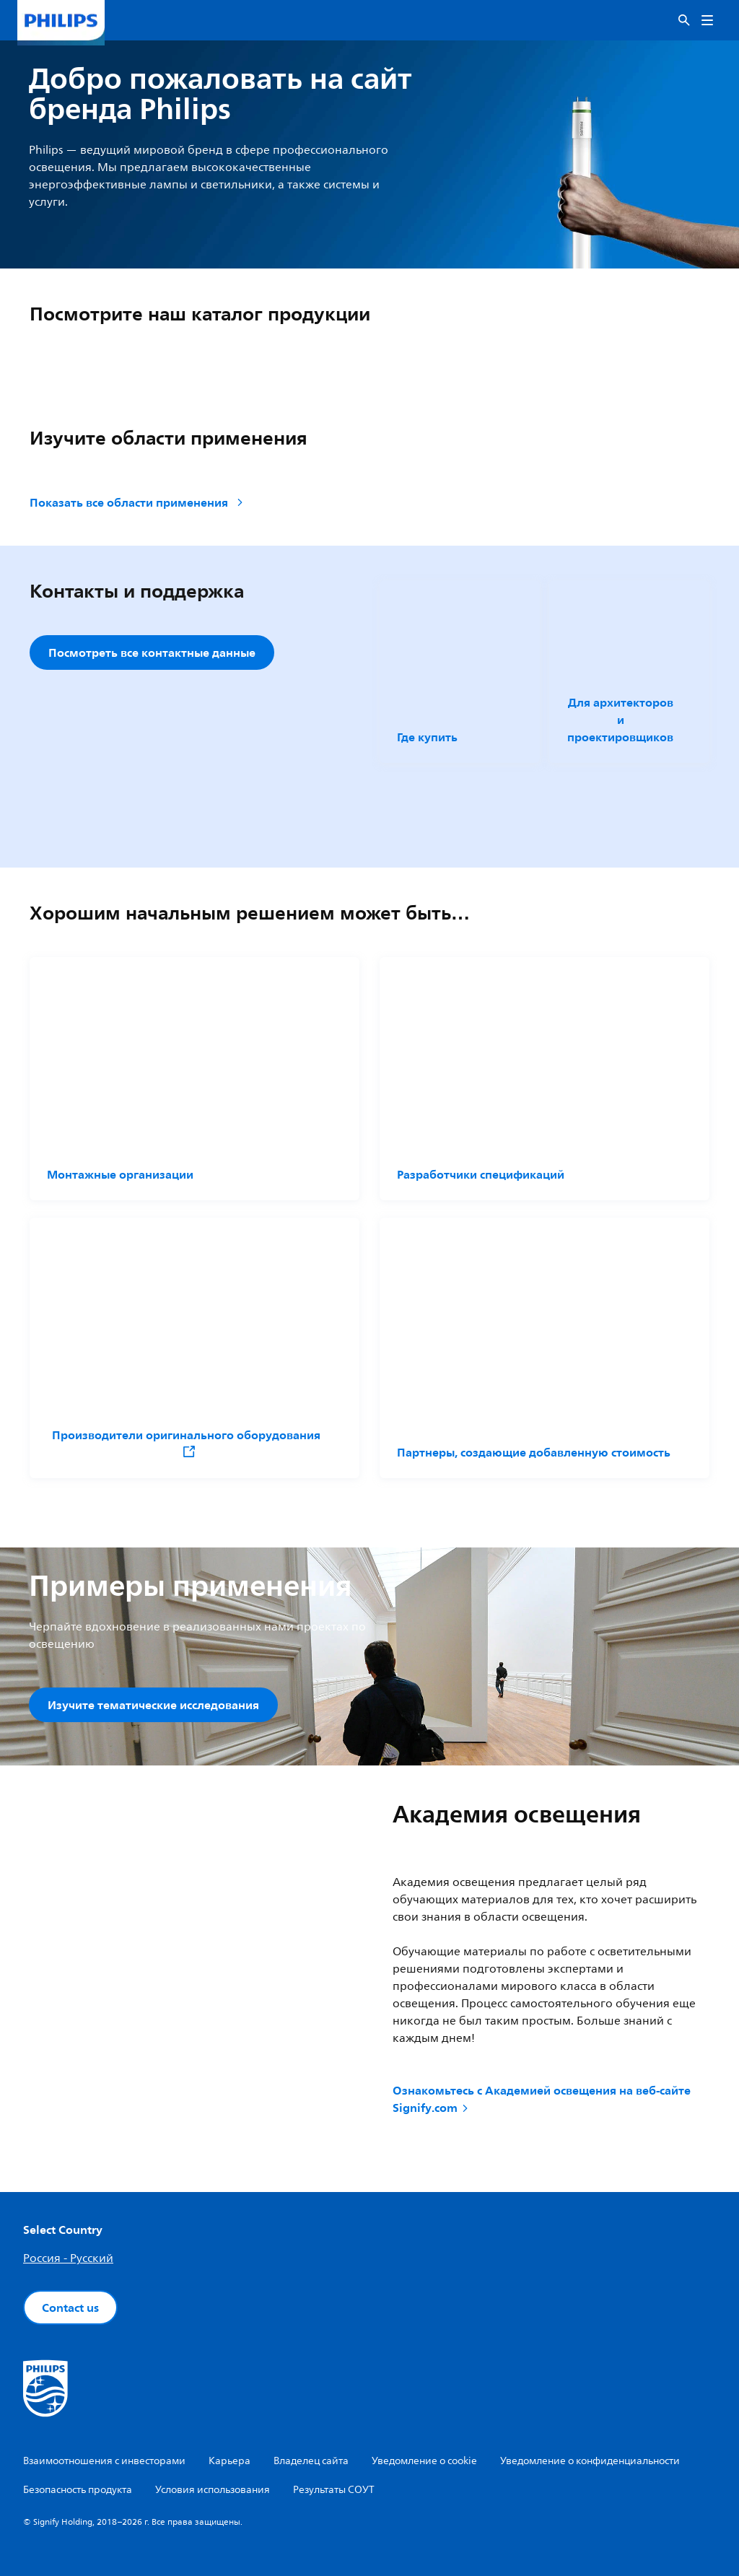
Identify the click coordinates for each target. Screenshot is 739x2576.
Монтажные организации (120, 1174)
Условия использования (212, 2489)
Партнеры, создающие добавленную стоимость (533, 1452)
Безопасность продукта (77, 2489)
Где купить (427, 737)
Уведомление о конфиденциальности (590, 2461)
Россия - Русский (68, 2258)
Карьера (229, 2461)
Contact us (70, 2307)
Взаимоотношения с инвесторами (104, 2461)
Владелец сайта (311, 2461)
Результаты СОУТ (334, 2489)
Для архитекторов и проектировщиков (620, 720)
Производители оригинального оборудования (186, 1442)
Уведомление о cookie (424, 2461)
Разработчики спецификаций (480, 1174)
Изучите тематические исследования (153, 1705)
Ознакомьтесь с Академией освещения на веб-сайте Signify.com (542, 2099)
